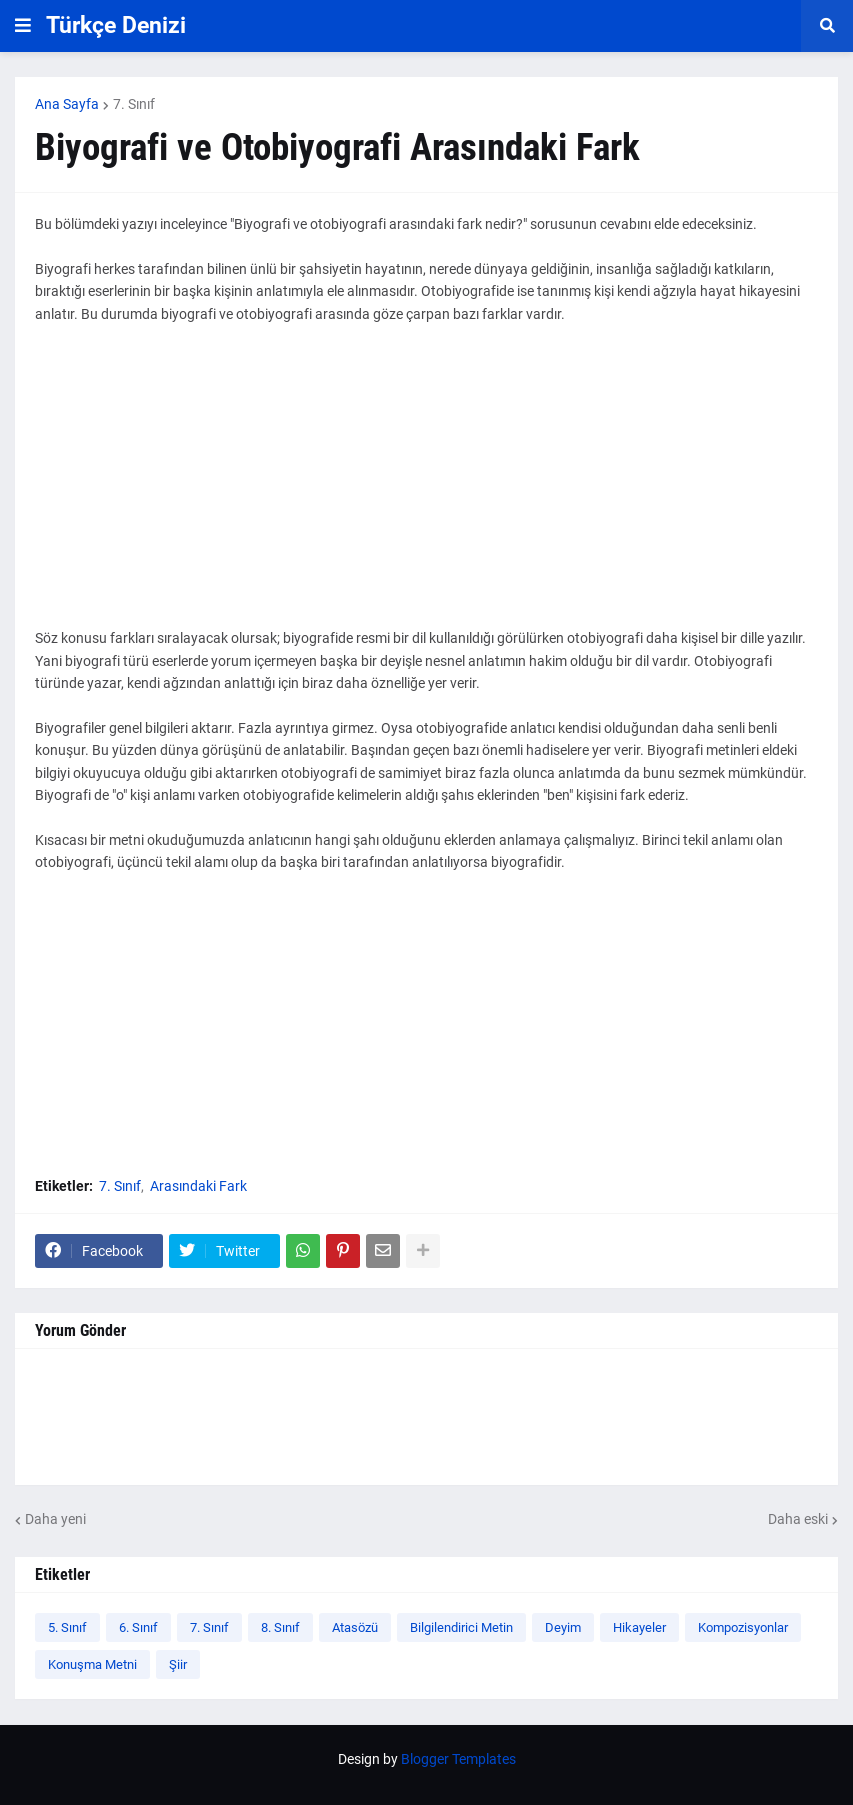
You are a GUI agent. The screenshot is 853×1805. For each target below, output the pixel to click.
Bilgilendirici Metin (461, 1627)
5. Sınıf (67, 1627)
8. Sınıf (280, 1627)
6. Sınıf (138, 1627)
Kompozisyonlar (743, 1627)
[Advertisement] (426, 487)
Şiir (178, 1664)
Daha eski (798, 1519)
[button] (23, 26)
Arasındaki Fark (198, 1186)
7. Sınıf (134, 104)
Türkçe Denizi (116, 25)
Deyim (563, 1627)
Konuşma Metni (92, 1664)
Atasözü (355, 1627)
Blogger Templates (458, 1759)
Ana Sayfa (67, 104)
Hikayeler (639, 1627)
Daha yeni (55, 1519)
